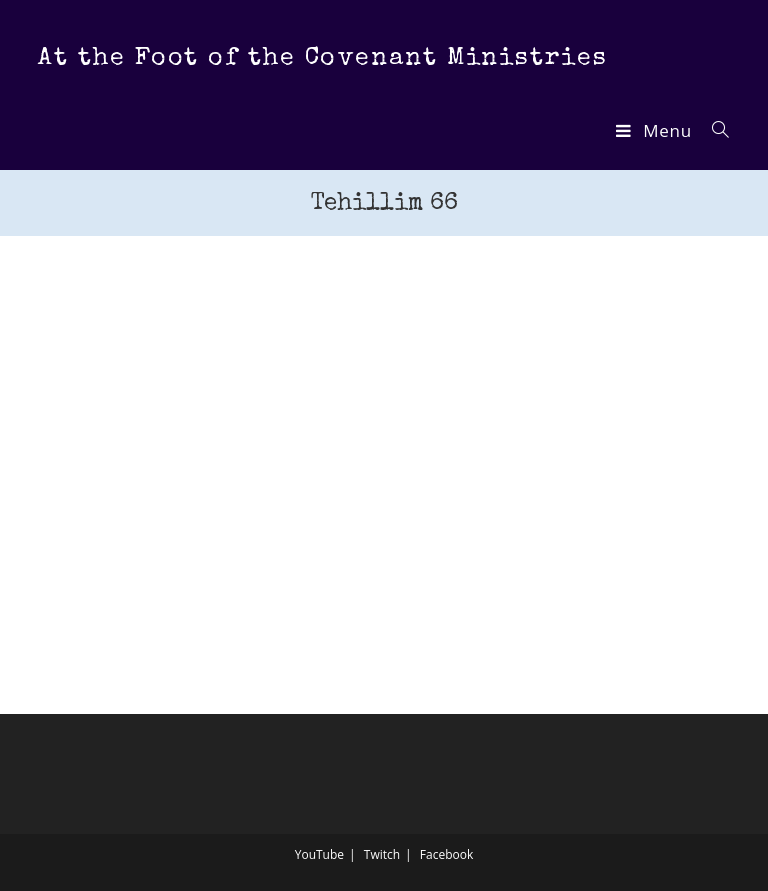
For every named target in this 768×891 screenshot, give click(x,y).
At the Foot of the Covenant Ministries (322, 58)
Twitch (382, 854)
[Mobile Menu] (656, 130)
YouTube (319, 854)
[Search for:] (713, 130)
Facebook (446, 854)
